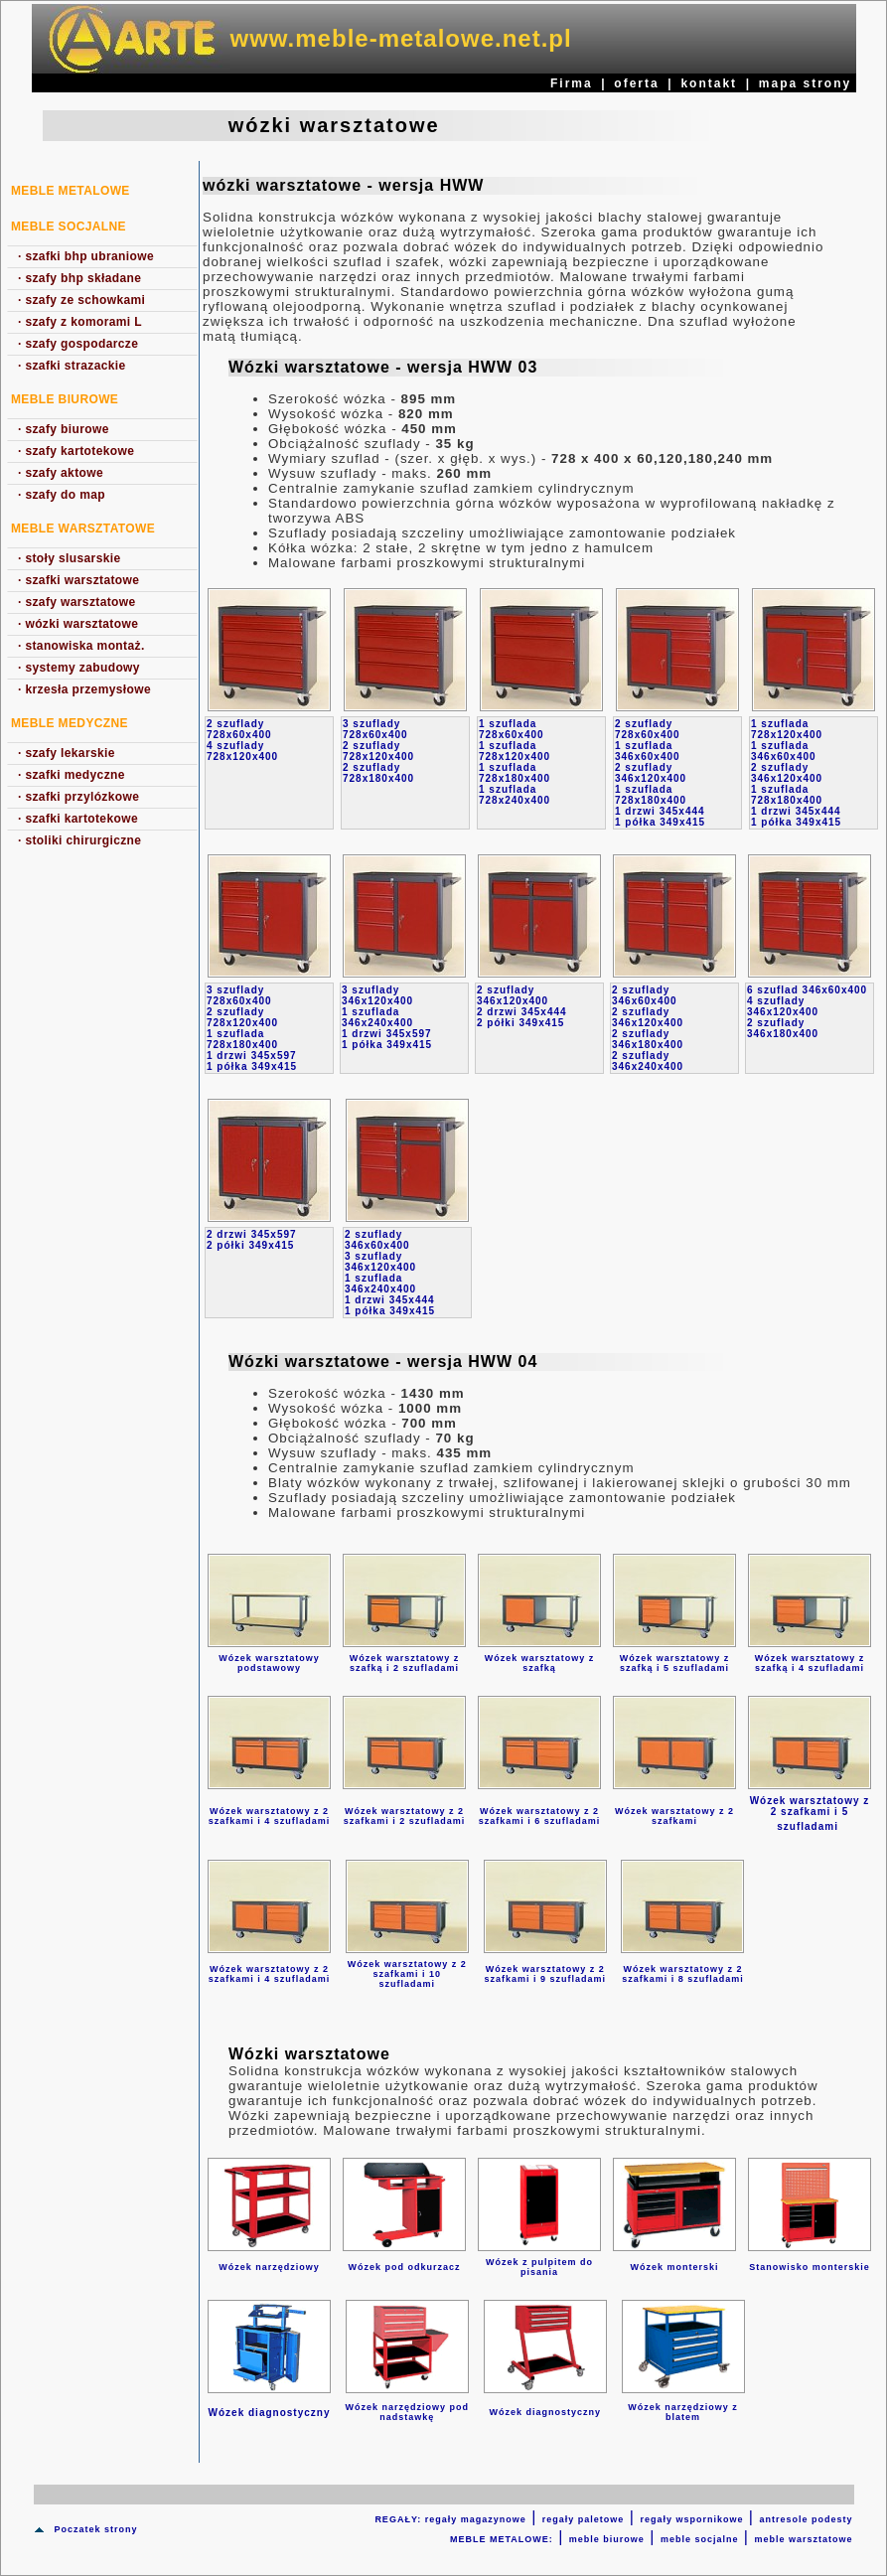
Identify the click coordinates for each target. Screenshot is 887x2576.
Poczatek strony (95, 2529)
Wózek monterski (674, 2267)
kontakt (708, 83)
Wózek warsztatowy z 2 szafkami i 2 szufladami (405, 1816)
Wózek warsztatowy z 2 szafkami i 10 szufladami (407, 1974)
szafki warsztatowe (78, 580)
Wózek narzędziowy (269, 2267)
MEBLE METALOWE (70, 191)
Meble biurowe (64, 399)
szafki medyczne (71, 775)
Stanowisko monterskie (809, 2267)
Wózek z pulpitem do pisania (539, 2267)
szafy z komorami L (80, 322)
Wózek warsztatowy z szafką (540, 1663)
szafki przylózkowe (78, 797)
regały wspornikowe (691, 2519)
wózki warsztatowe (78, 624)
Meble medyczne (69, 723)
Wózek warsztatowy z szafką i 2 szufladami (405, 1663)
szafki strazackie (72, 366)
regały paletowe (583, 2519)
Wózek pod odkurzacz (404, 2267)
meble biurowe (607, 2539)
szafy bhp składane (79, 278)
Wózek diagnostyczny (545, 2412)
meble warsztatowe (803, 2539)
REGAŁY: (399, 2519)
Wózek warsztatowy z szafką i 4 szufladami (810, 1663)
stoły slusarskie (69, 558)
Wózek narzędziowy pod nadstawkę (408, 2412)
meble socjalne (700, 2539)
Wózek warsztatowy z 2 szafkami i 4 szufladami (270, 1816)
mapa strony (805, 83)
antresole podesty (805, 2519)
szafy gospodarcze (78, 344)
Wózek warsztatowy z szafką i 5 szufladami (675, 1663)
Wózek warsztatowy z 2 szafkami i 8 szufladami (683, 1974)
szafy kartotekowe (76, 451)
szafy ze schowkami (81, 300)
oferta (636, 83)
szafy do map (61, 495)
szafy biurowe (63, 429)
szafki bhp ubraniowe (86, 256)
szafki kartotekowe (78, 819)
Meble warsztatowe (83, 528)
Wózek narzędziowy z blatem (683, 2412)
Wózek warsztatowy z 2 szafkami (674, 1816)
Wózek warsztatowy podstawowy (269, 1663)
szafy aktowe (60, 473)
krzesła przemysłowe (84, 689)
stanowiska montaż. (81, 646)
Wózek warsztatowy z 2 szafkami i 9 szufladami (545, 1974)
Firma (571, 83)
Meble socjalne (68, 226)
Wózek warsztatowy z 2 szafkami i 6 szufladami (540, 1816)
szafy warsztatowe (77, 602)
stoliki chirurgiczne (79, 840)
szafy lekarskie (66, 753)
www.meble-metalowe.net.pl (401, 38)
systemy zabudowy (79, 668)
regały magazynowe (475, 2519)
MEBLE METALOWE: (501, 2539)
